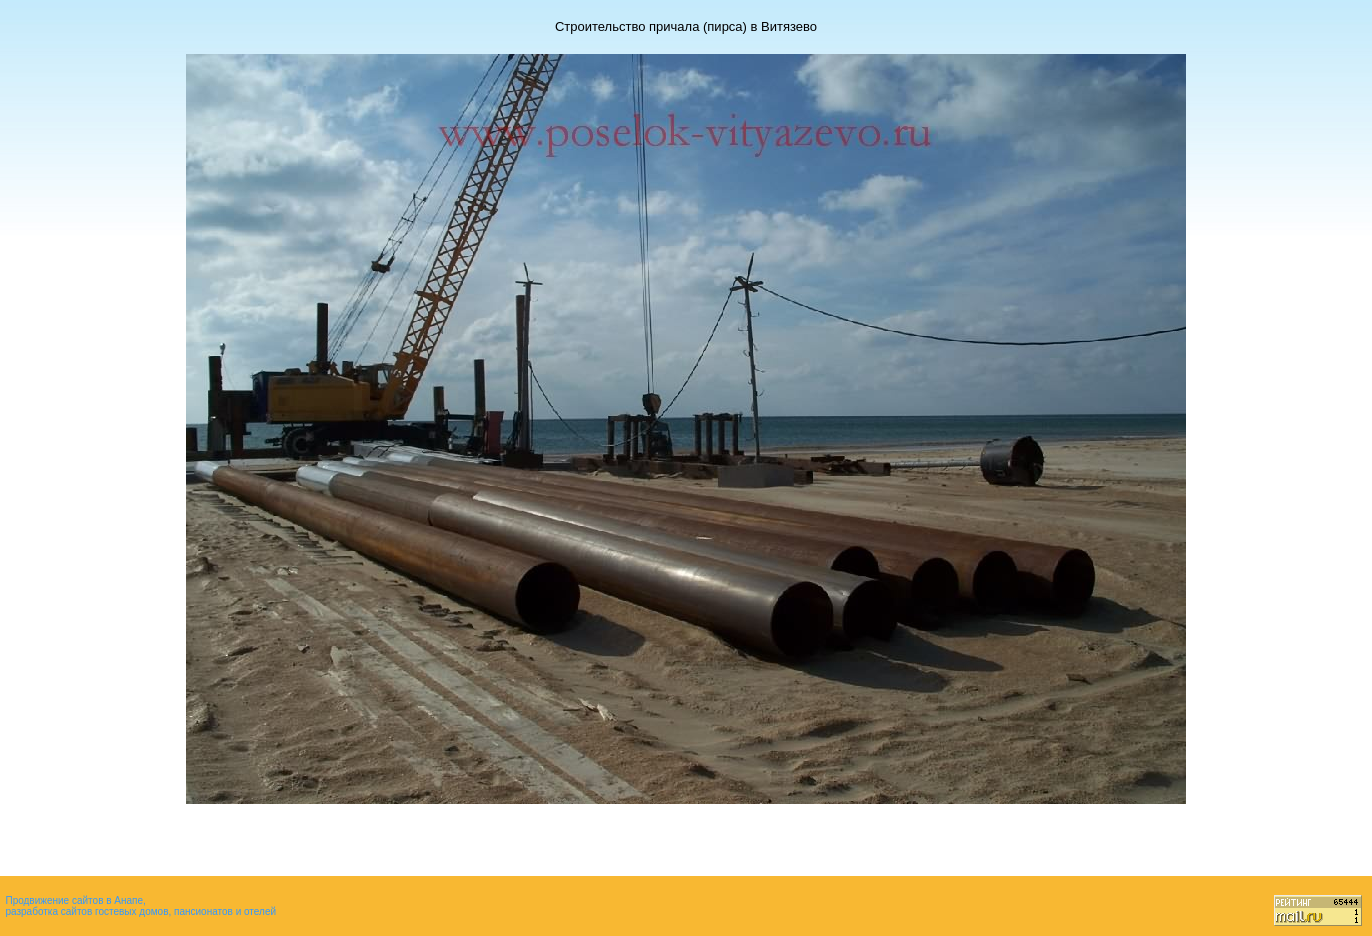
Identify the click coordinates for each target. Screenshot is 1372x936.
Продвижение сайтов (54, 900)
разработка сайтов (48, 911)
